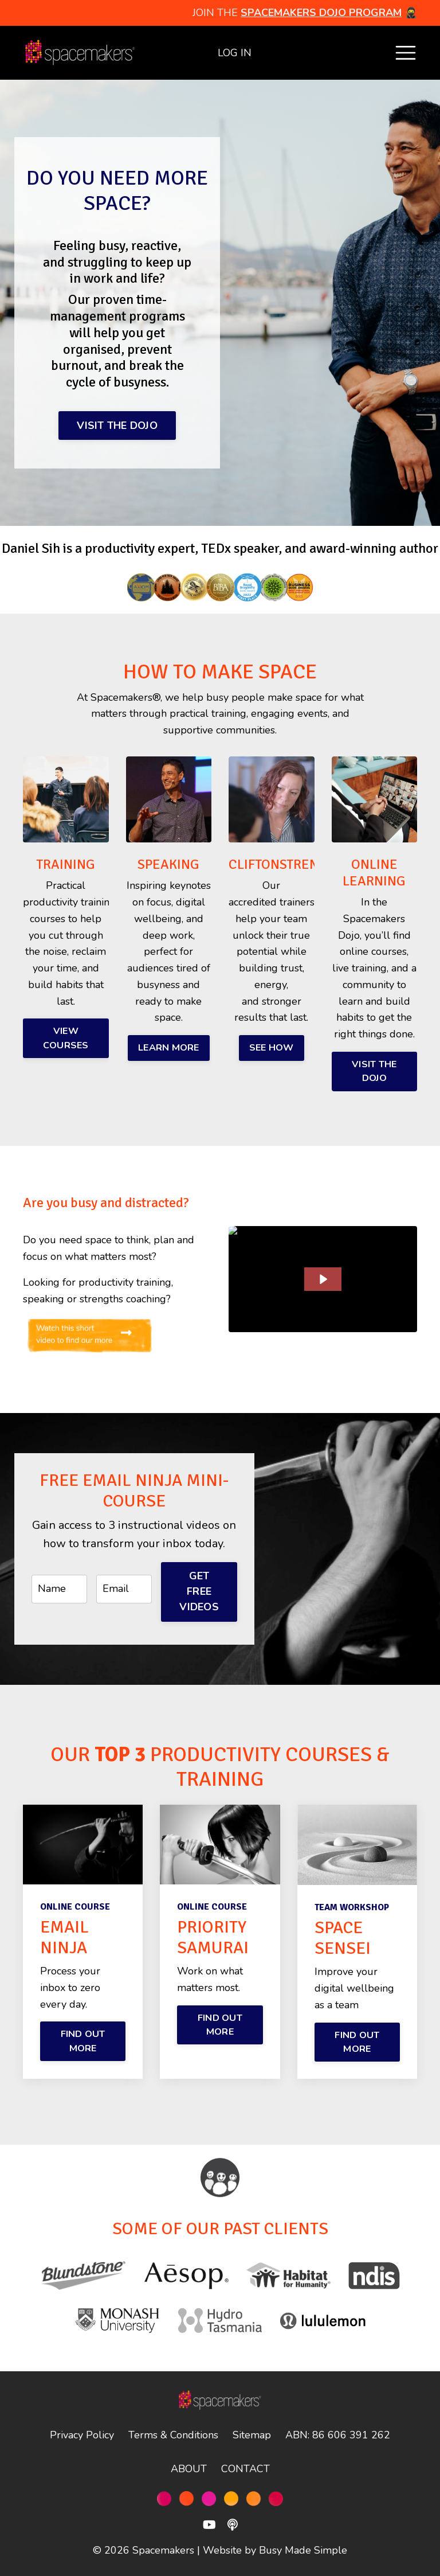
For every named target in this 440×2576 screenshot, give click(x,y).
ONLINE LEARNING (374, 872)
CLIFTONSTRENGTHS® (294, 864)
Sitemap (252, 2435)
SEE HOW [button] (271, 1047)
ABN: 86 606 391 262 (337, 2435)
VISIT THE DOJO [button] (117, 425)
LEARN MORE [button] (168, 1047)
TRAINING (65, 864)
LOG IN (235, 53)
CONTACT (245, 2469)
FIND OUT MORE (83, 2041)
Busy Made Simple (303, 2550)
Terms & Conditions (173, 2435)
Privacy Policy (82, 2435)
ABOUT (189, 2469)
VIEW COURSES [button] (66, 1038)
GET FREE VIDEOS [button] (199, 1591)
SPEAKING (168, 864)
